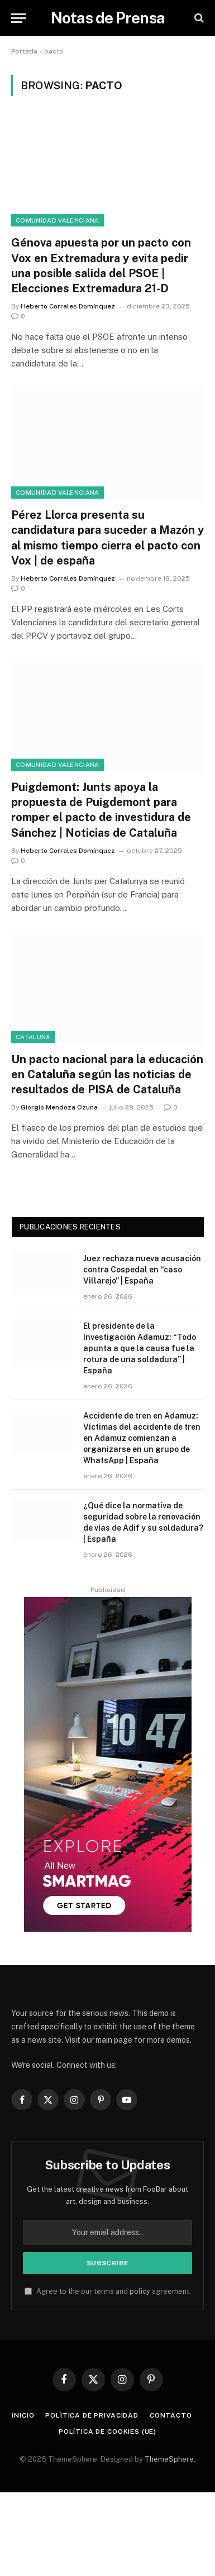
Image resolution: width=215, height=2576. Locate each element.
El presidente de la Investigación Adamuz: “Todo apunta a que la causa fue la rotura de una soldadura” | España (139, 1348)
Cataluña (33, 1037)
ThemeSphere (169, 2459)
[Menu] (18, 18)
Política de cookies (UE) (107, 2431)
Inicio (23, 2415)
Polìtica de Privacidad (91, 2415)
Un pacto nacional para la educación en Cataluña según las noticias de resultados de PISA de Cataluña (107, 1074)
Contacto (171, 2415)
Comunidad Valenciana (57, 220)
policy (140, 2291)
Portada (24, 51)
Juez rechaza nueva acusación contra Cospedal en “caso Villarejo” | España (142, 1269)
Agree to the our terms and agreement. (108, 2291)
